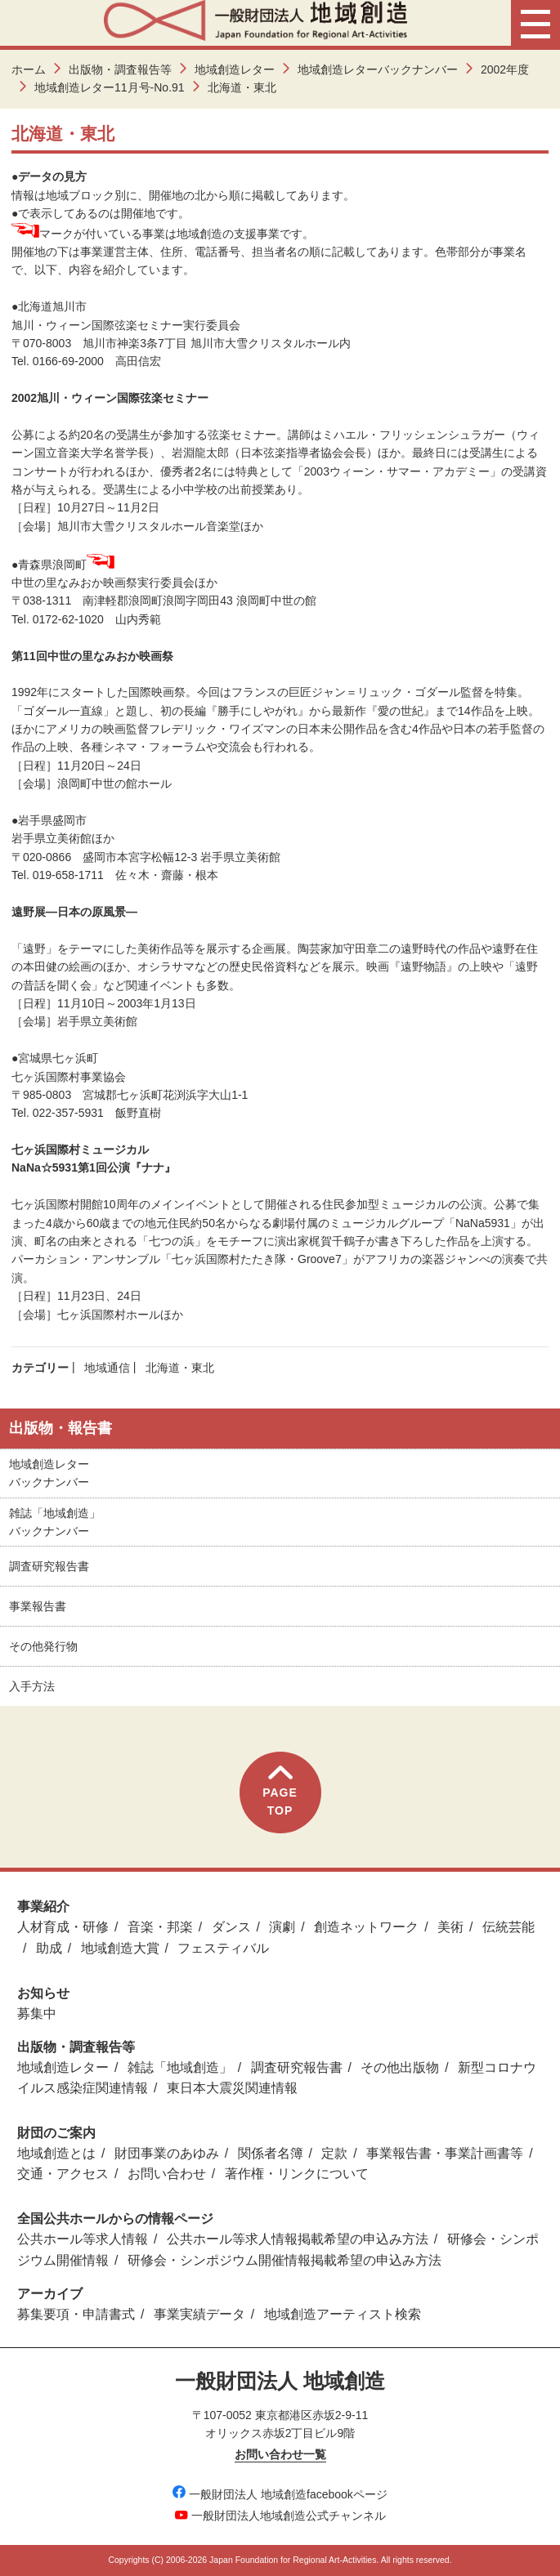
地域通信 (107, 1367)
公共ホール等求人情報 (82, 2239)
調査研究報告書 (49, 1566)
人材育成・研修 (63, 1927)
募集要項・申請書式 (76, 2314)
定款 (334, 2153)
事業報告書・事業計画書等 (444, 2153)
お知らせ (43, 1993)
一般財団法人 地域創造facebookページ (280, 2494)
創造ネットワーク (366, 1927)
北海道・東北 (180, 1367)
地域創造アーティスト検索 (342, 2314)
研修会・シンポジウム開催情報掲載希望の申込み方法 (284, 2260)
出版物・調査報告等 (120, 69)
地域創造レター (235, 69)
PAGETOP (280, 1791)
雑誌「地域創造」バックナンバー (55, 1522)
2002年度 (505, 69)
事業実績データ (199, 2314)
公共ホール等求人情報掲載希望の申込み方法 (297, 2239)
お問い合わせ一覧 (280, 2454)
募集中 (36, 2013)
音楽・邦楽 (160, 1927)
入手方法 (32, 1686)
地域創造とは (56, 2153)
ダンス (231, 1927)
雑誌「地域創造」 (180, 2067)
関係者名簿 (270, 2153)
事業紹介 (43, 1906)
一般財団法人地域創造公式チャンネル (280, 2515)
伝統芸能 (508, 1927)
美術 (450, 1927)
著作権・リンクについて (297, 2174)
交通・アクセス (63, 2174)
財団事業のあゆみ (166, 2153)
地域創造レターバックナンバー (378, 69)
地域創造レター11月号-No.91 (109, 87)
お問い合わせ (167, 2174)
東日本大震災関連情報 (232, 2088)
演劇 (282, 1927)
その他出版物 (400, 2067)
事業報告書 (37, 1606)
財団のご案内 (56, 2133)
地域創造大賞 (120, 1948)
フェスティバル (223, 1948)
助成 (49, 1948)
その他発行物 (43, 1646)
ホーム (28, 69)
